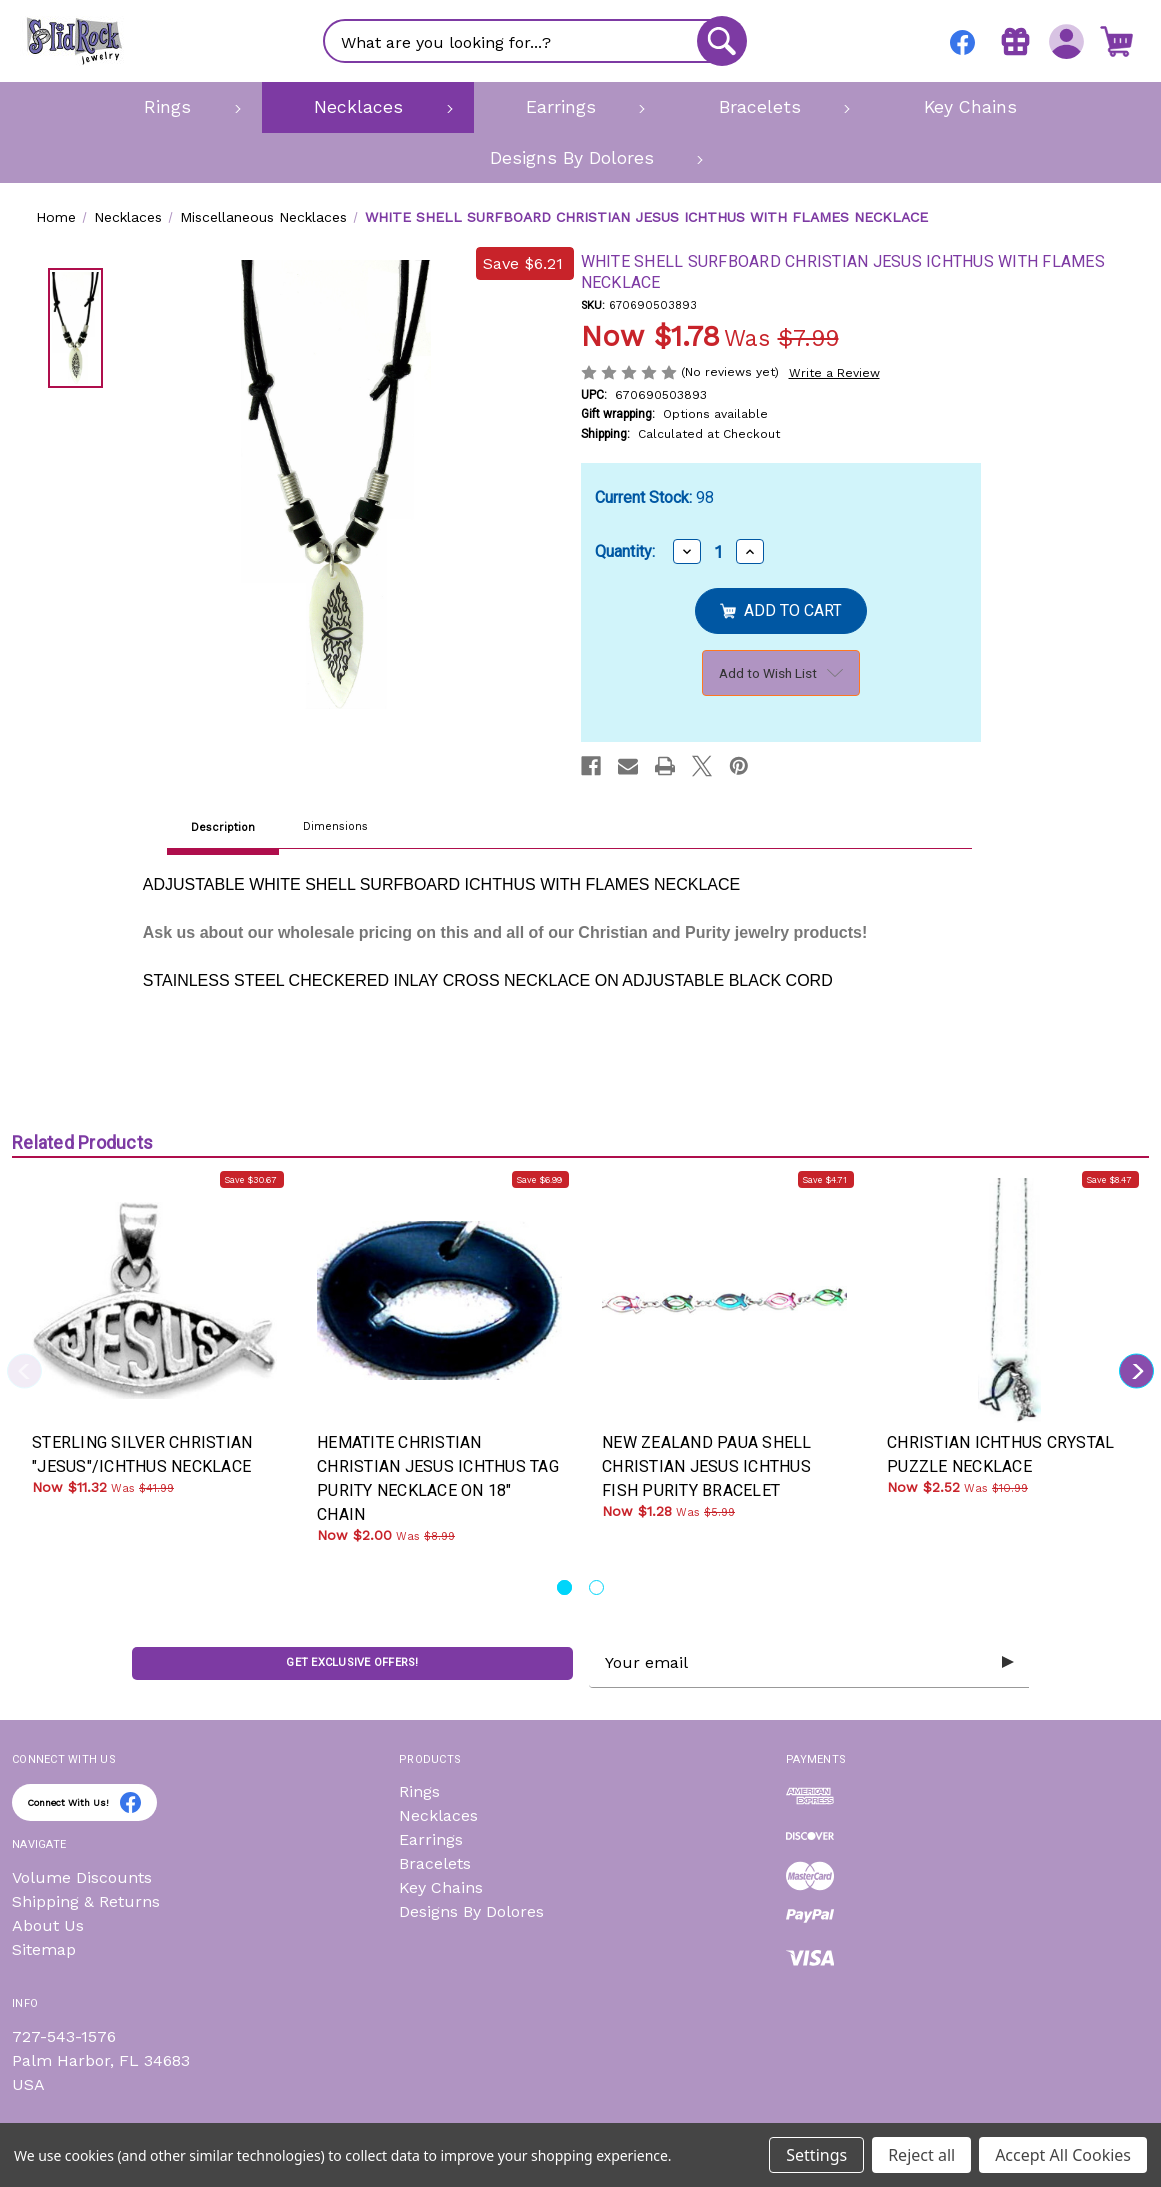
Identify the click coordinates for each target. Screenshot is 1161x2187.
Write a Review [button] (834, 373)
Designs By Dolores (471, 1911)
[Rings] (177, 107)
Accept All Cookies (1063, 2155)
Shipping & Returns (86, 1901)
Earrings (431, 1839)
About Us (48, 1925)
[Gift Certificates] (1013, 41)
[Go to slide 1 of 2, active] (564, 1587)
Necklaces (438, 1815)
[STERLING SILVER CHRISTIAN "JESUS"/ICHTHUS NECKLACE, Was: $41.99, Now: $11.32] (154, 1300)
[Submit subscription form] (1007, 1663)
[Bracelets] (768, 107)
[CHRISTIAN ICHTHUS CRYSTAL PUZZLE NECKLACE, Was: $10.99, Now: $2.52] (1009, 1300)
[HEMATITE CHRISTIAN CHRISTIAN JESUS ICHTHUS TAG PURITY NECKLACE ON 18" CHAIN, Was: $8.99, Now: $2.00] (439, 1300)
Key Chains (441, 1887)
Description (223, 827)
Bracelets (435, 1863)
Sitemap (44, 1949)
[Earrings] (570, 107)
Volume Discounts (82, 1877)
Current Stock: (654, 497)
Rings (419, 1791)
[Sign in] (1064, 41)
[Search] (721, 41)
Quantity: (625, 551)
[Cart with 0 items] (1115, 41)
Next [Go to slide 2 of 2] (1136, 1370)
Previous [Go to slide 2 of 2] (24, 1370)
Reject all (921, 2155)
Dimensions (335, 826)
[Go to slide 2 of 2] (596, 1587)
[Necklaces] (368, 107)
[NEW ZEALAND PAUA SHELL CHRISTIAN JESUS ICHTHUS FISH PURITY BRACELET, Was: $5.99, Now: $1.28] (724, 1300)
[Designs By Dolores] (580, 158)
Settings (816, 2155)
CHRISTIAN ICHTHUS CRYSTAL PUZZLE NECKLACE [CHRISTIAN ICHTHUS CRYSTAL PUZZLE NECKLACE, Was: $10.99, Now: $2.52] (1000, 1454)
